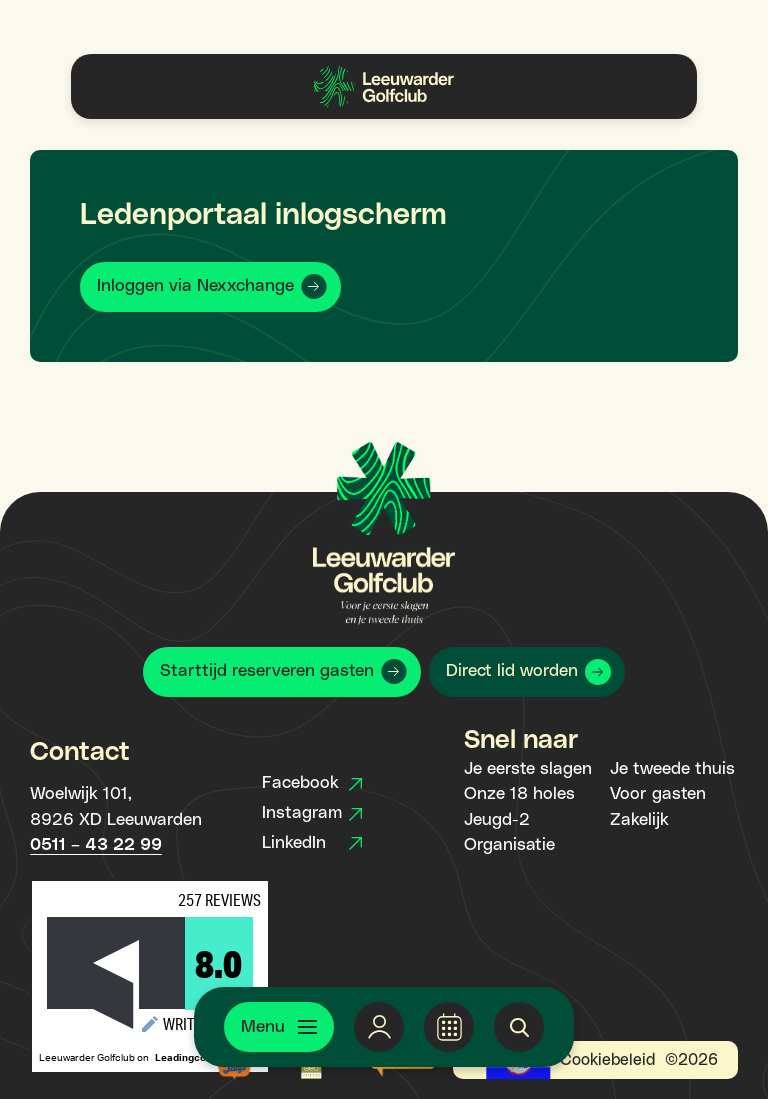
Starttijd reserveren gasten (267, 671)
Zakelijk (639, 820)
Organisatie (509, 845)
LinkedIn (312, 843)
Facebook (312, 783)
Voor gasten (658, 794)
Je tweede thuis (672, 769)
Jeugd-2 (497, 820)
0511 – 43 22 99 (96, 845)
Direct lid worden (512, 671)
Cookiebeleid (607, 1060)
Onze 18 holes (519, 794)
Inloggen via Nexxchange (195, 286)
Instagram (312, 813)
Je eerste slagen (528, 769)
